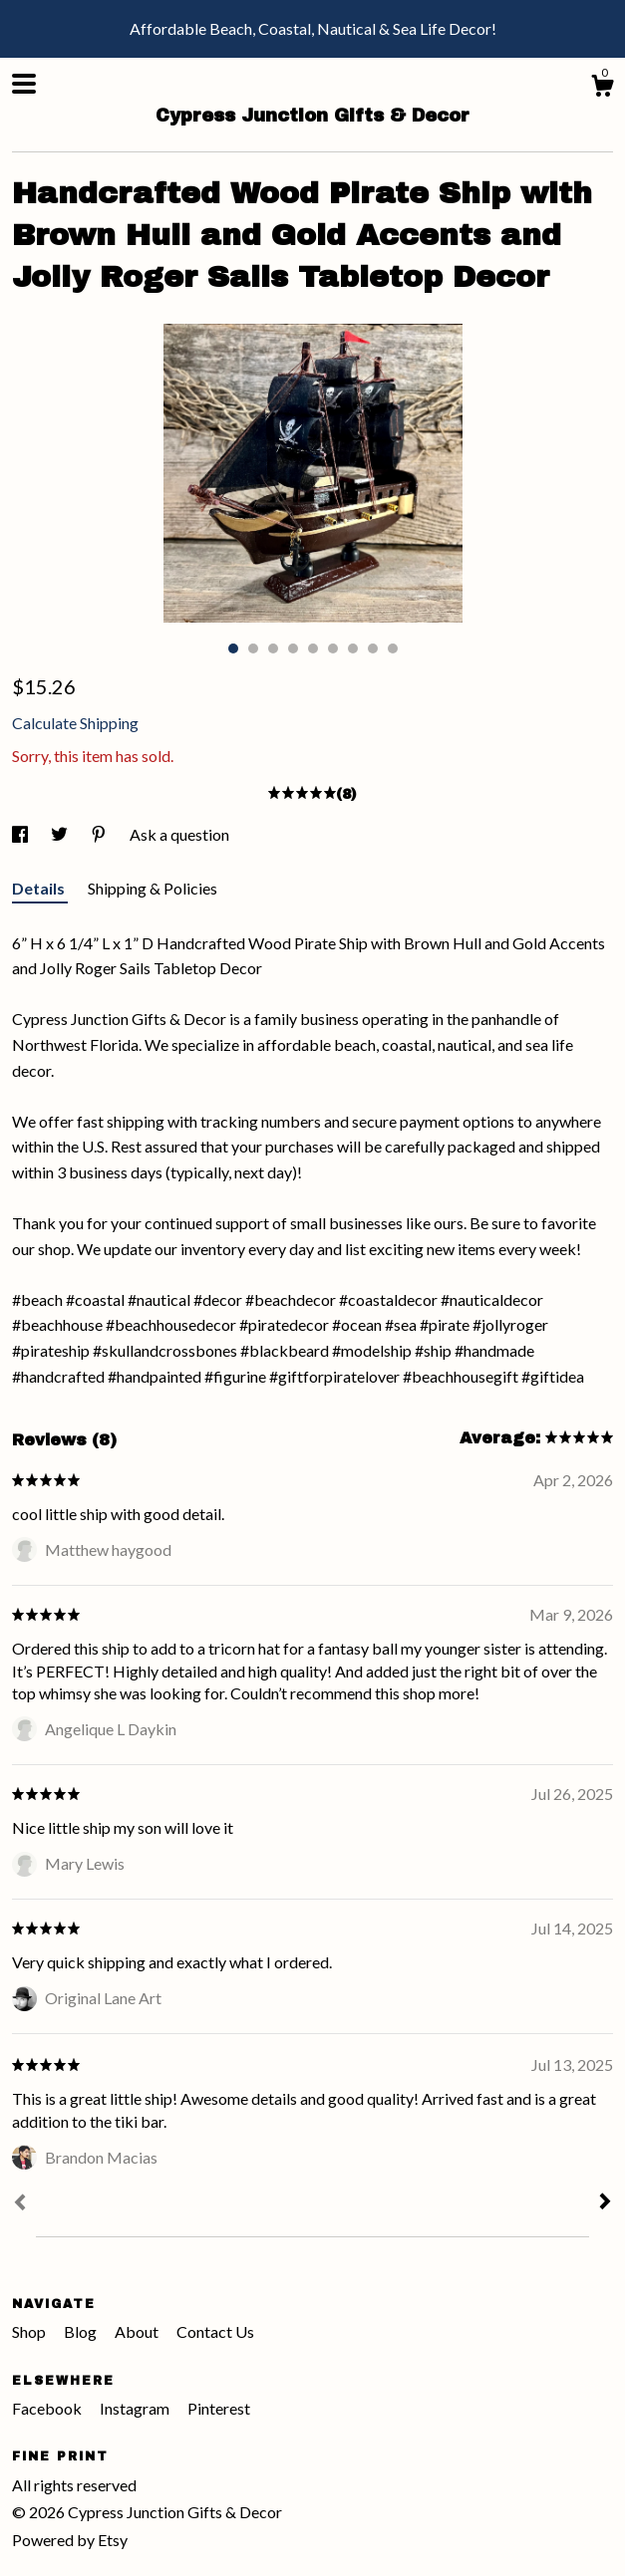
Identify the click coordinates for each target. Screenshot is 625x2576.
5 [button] (313, 648)
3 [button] (273, 648)
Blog (82, 2331)
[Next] (605, 2203)
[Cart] (602, 89)
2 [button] (253, 648)
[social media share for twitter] (61, 834)
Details (40, 888)
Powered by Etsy (70, 2539)
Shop (30, 2331)
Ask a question (179, 834)
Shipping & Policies (152, 888)
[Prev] (20, 2204)
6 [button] (333, 648)
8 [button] (373, 648)
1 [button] (233, 648)
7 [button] (353, 648)
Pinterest (218, 2408)
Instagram (136, 2408)
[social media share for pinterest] (100, 834)
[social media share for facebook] (21, 834)
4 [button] (293, 648)
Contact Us (215, 2331)
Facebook (48, 2408)
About (138, 2331)
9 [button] (393, 648)
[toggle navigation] (24, 84)
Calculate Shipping (75, 722)
